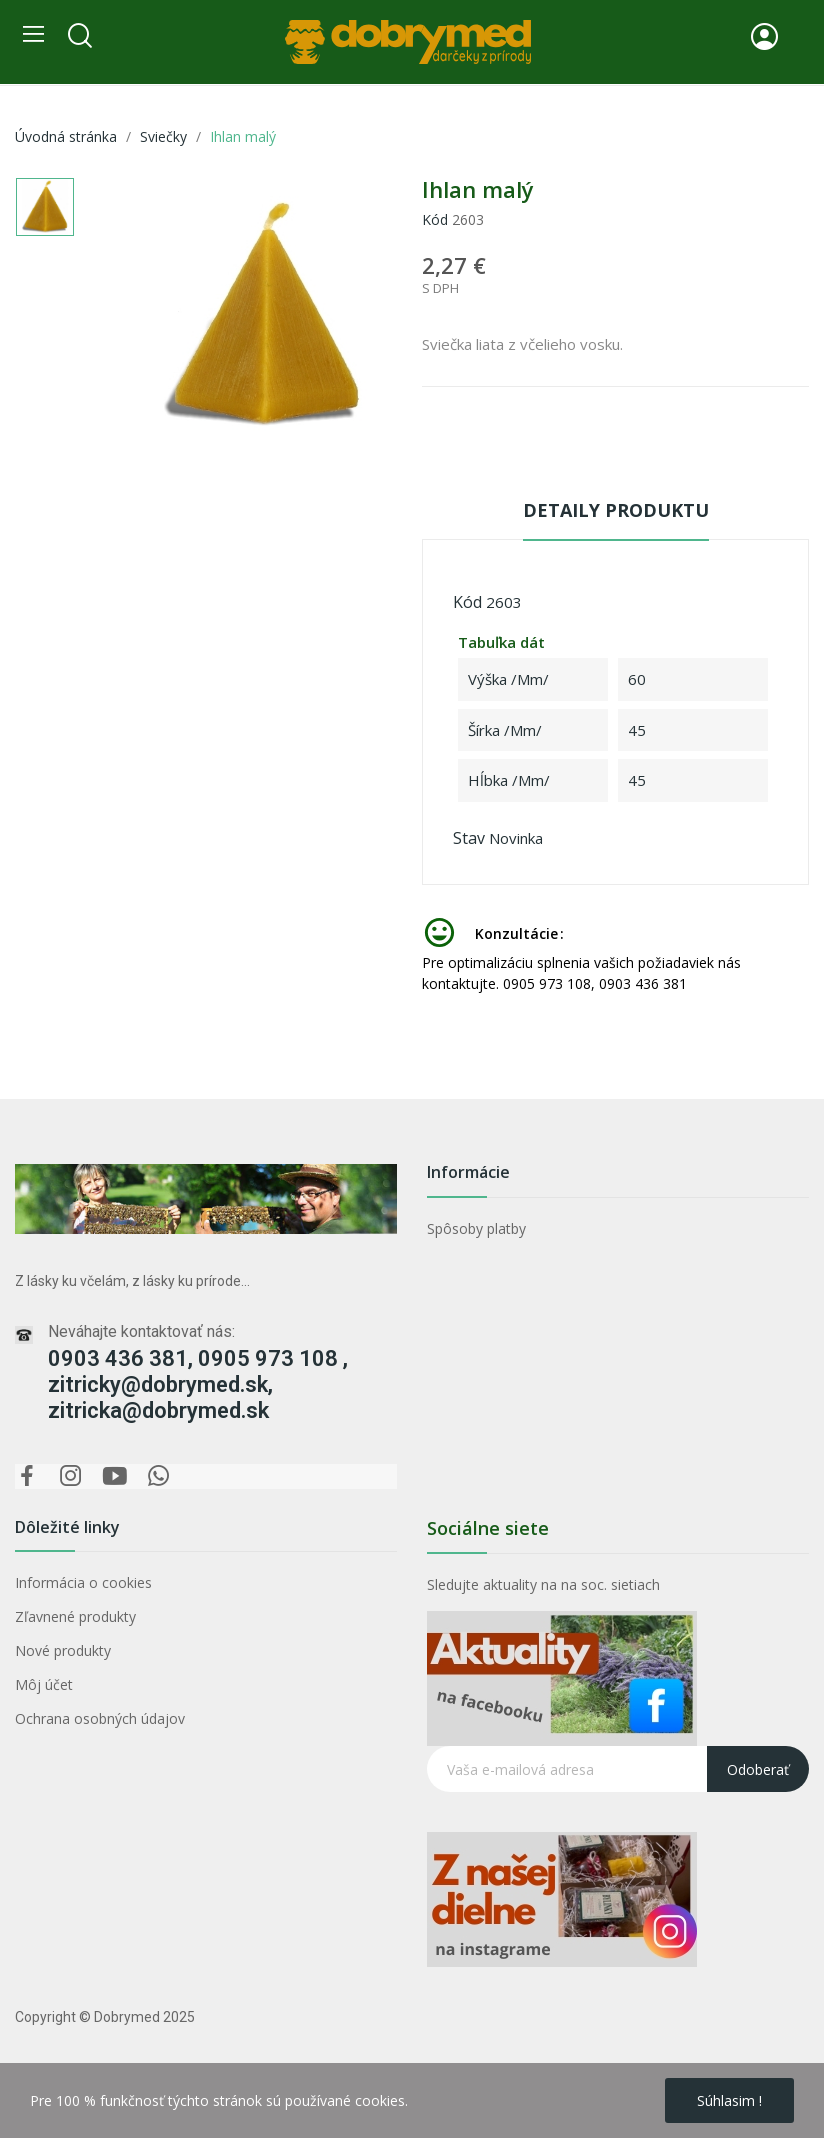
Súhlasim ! (729, 2100)
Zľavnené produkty (75, 1616)
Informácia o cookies (83, 1582)
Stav (469, 838)
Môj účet (44, 1684)
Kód (435, 219)
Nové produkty (63, 1650)
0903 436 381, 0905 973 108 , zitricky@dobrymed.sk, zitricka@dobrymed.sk (198, 1384)
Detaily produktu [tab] (616, 510)
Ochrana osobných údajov (100, 1718)
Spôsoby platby (476, 1228)
